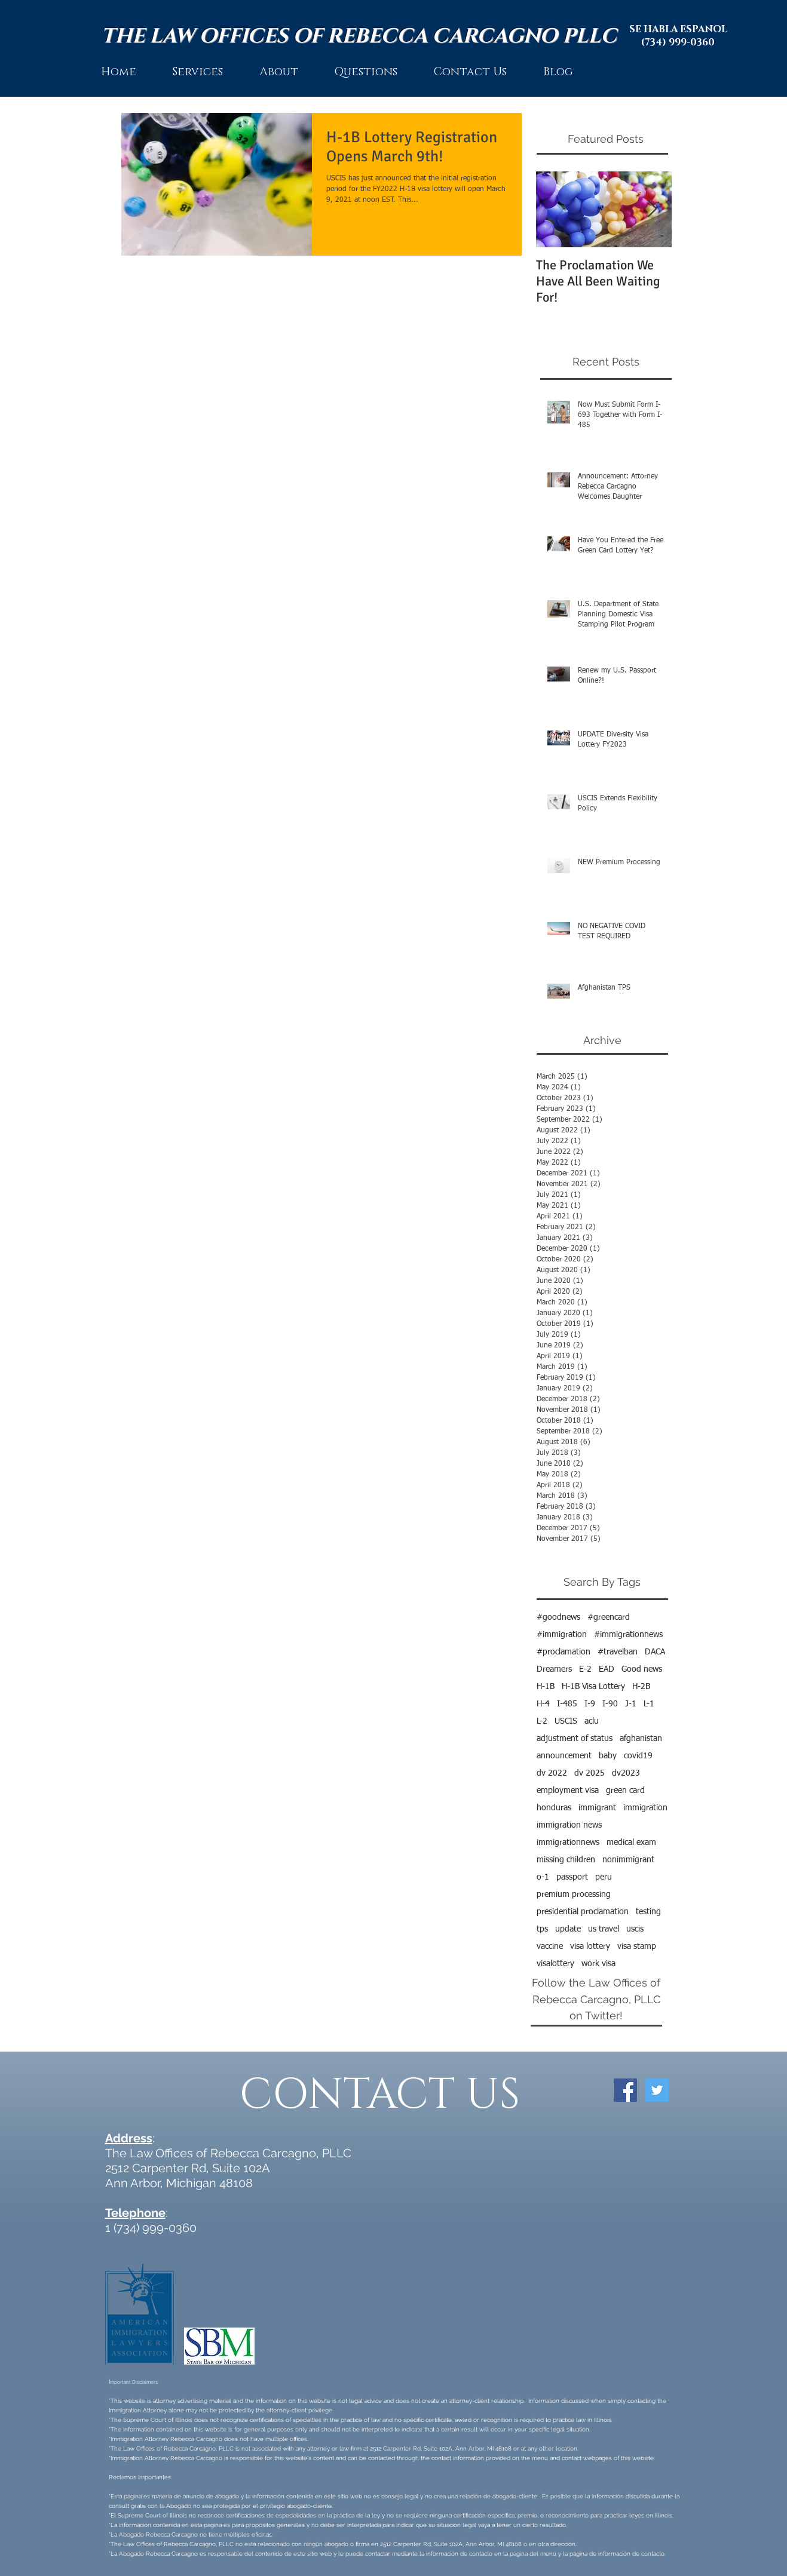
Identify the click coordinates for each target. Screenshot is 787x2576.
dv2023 (626, 1773)
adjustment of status (575, 1738)
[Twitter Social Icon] (657, 2090)
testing (648, 1912)
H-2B (641, 1686)
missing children (566, 1860)
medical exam (631, 1842)
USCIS (566, 1721)
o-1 (543, 1877)
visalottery (555, 1964)
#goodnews (558, 1617)
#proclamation (563, 1652)
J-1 (630, 1704)
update (568, 1929)
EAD (606, 1669)
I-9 (589, 1704)
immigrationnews (568, 1842)
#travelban (618, 1652)
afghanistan (641, 1738)
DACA (655, 1652)
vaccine (550, 1946)
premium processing (574, 1894)
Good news (641, 1669)
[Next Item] (652, 209)
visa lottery (590, 1946)
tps (542, 1929)
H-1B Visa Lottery (593, 1686)
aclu (591, 1721)
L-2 (542, 1721)
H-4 (543, 1704)
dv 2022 (552, 1773)
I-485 (567, 1704)
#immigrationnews (628, 1635)
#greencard (608, 1617)
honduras (554, 1808)
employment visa (568, 1790)
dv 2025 (589, 1773)
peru (603, 1877)
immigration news (569, 1825)
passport (572, 1877)
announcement (564, 1756)
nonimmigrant (628, 1860)
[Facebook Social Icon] (625, 2090)
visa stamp (636, 1946)
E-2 (585, 1669)
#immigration (562, 1635)
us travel (603, 1929)
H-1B (546, 1686)
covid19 (638, 1756)
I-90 (610, 1704)
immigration (645, 1808)
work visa (598, 1964)
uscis (635, 1929)
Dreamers (554, 1669)
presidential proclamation (583, 1912)
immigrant (597, 1808)
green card (625, 1790)
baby (608, 1756)
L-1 (649, 1704)
